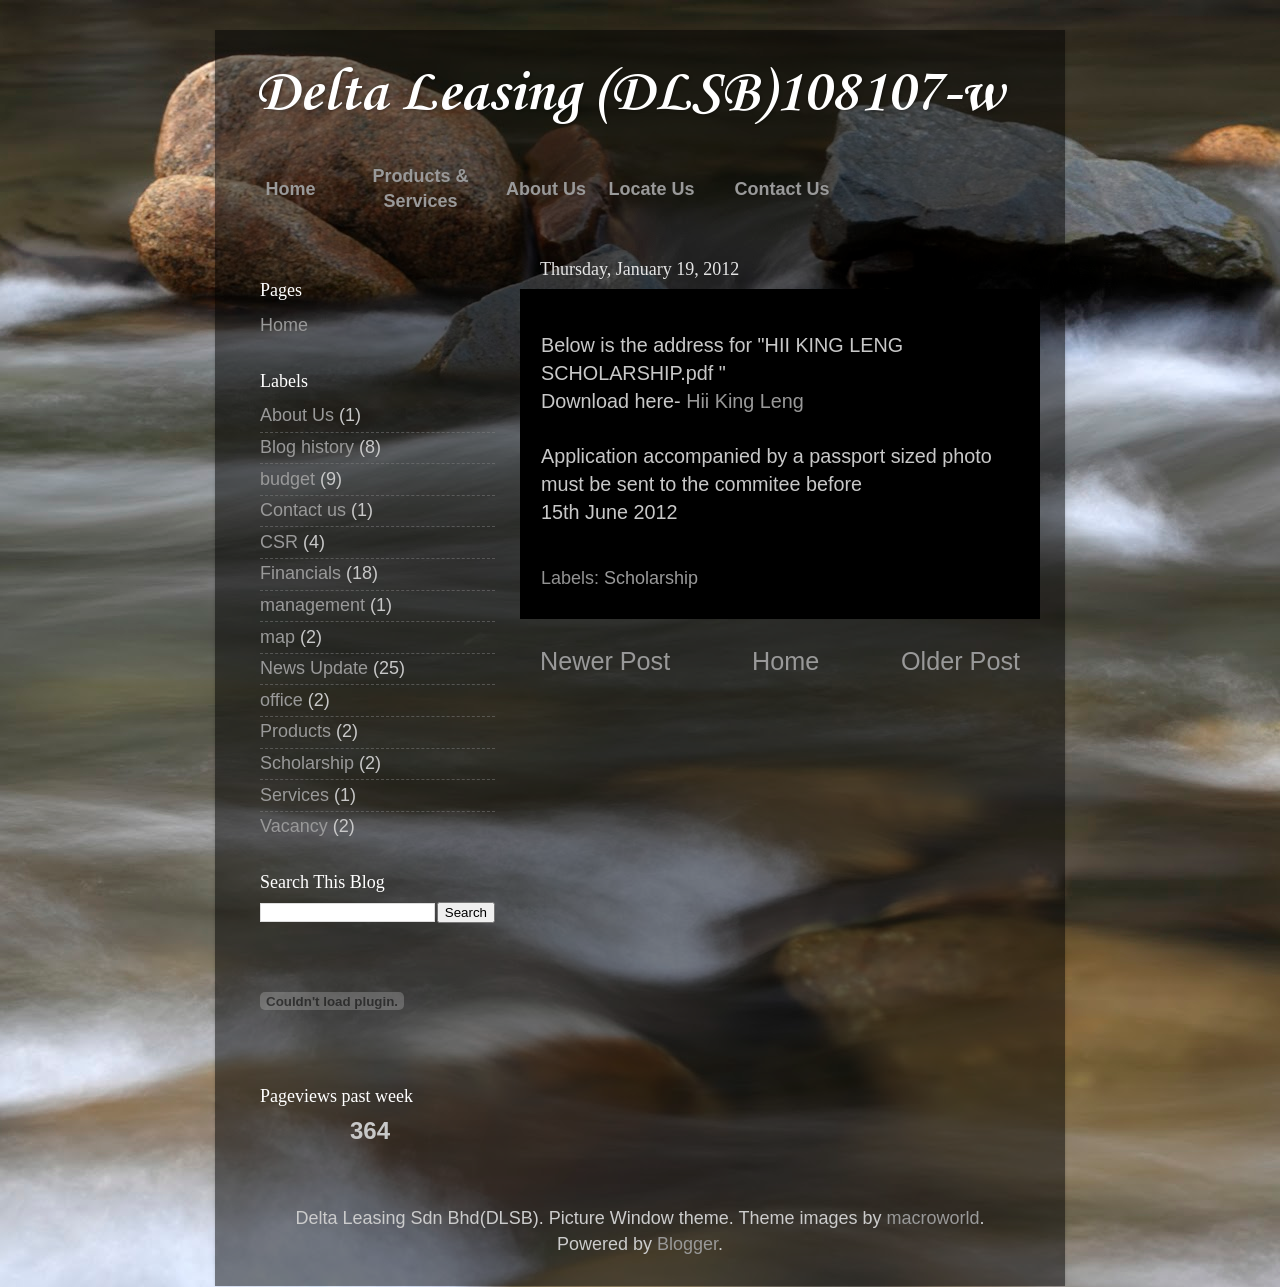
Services (294, 795)
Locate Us (651, 189)
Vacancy (294, 826)
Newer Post (605, 661)
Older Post (960, 661)
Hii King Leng (745, 401)
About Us (546, 189)
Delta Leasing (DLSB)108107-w (629, 94)
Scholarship (651, 578)
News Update (314, 668)
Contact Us (781, 189)
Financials (300, 573)
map (277, 637)
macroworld (932, 1218)
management (312, 605)
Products (295, 731)
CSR (279, 542)
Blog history (307, 447)
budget (287, 479)
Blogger (687, 1244)
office (281, 700)
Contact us (303, 510)
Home (290, 189)
